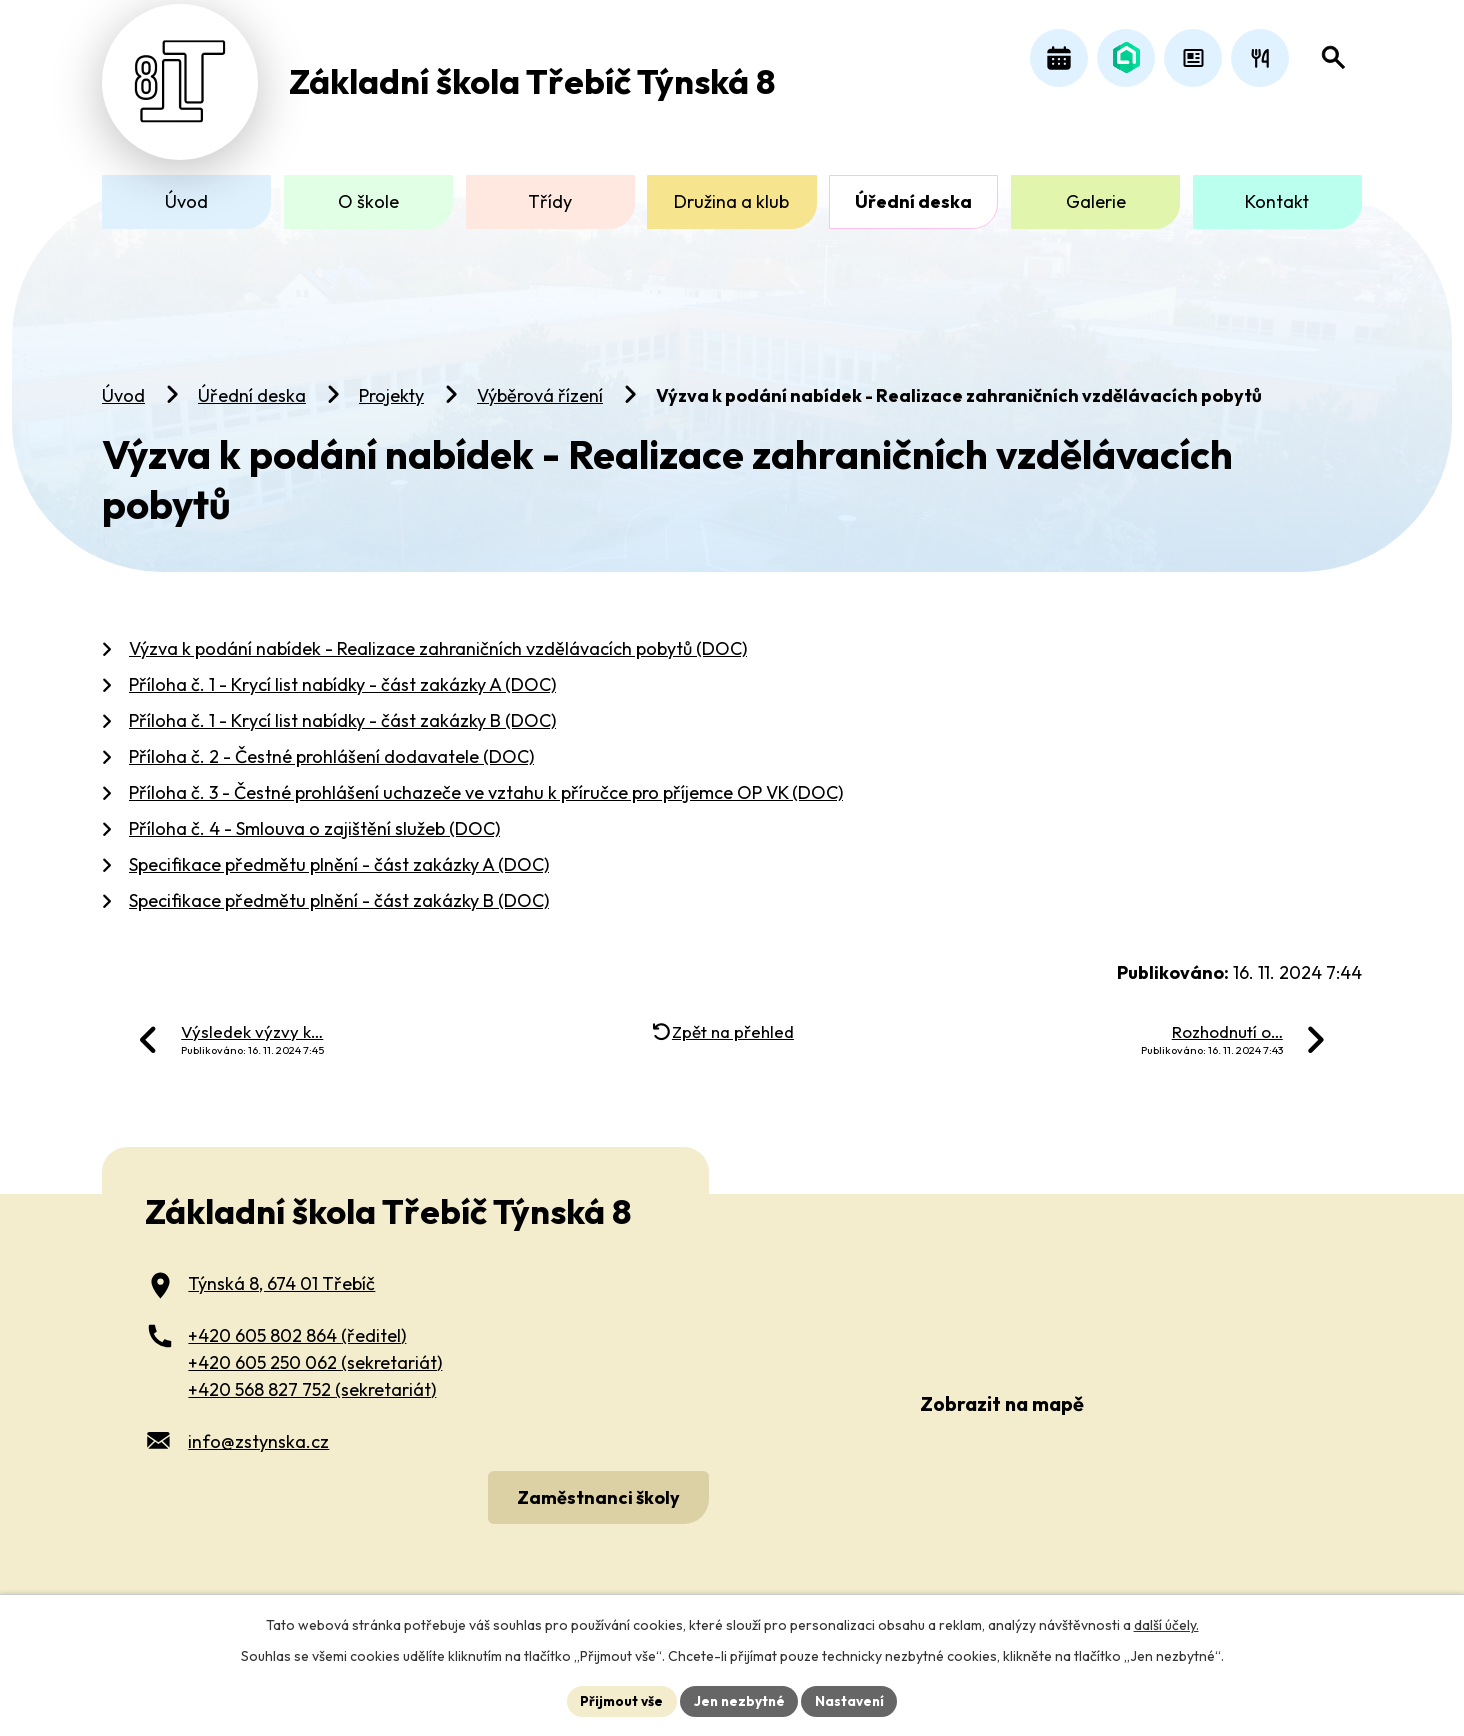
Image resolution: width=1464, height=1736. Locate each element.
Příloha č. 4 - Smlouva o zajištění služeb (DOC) (314, 815)
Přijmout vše (618, 1700)
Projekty (391, 382)
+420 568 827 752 (312, 1377)
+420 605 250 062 (315, 1350)
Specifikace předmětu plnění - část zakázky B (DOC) (339, 887)
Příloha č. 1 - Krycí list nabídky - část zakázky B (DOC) (342, 707)
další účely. (1166, 1624)
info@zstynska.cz (258, 1429)
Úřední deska (252, 382)
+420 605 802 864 (297, 1323)
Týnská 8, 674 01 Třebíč (281, 1270)
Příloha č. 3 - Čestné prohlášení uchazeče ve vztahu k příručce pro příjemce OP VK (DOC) (486, 779)
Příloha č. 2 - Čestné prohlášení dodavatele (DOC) (331, 743)
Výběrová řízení (540, 382)
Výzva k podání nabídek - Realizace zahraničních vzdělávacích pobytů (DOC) (438, 635)
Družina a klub (731, 201)
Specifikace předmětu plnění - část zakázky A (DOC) (339, 851)
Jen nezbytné (739, 1700)
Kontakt (1277, 201)
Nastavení (852, 1700)
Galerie (1096, 201)
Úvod (123, 382)
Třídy (550, 201)
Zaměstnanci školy (595, 1483)
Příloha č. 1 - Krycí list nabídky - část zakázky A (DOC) (342, 671)
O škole (368, 201)
